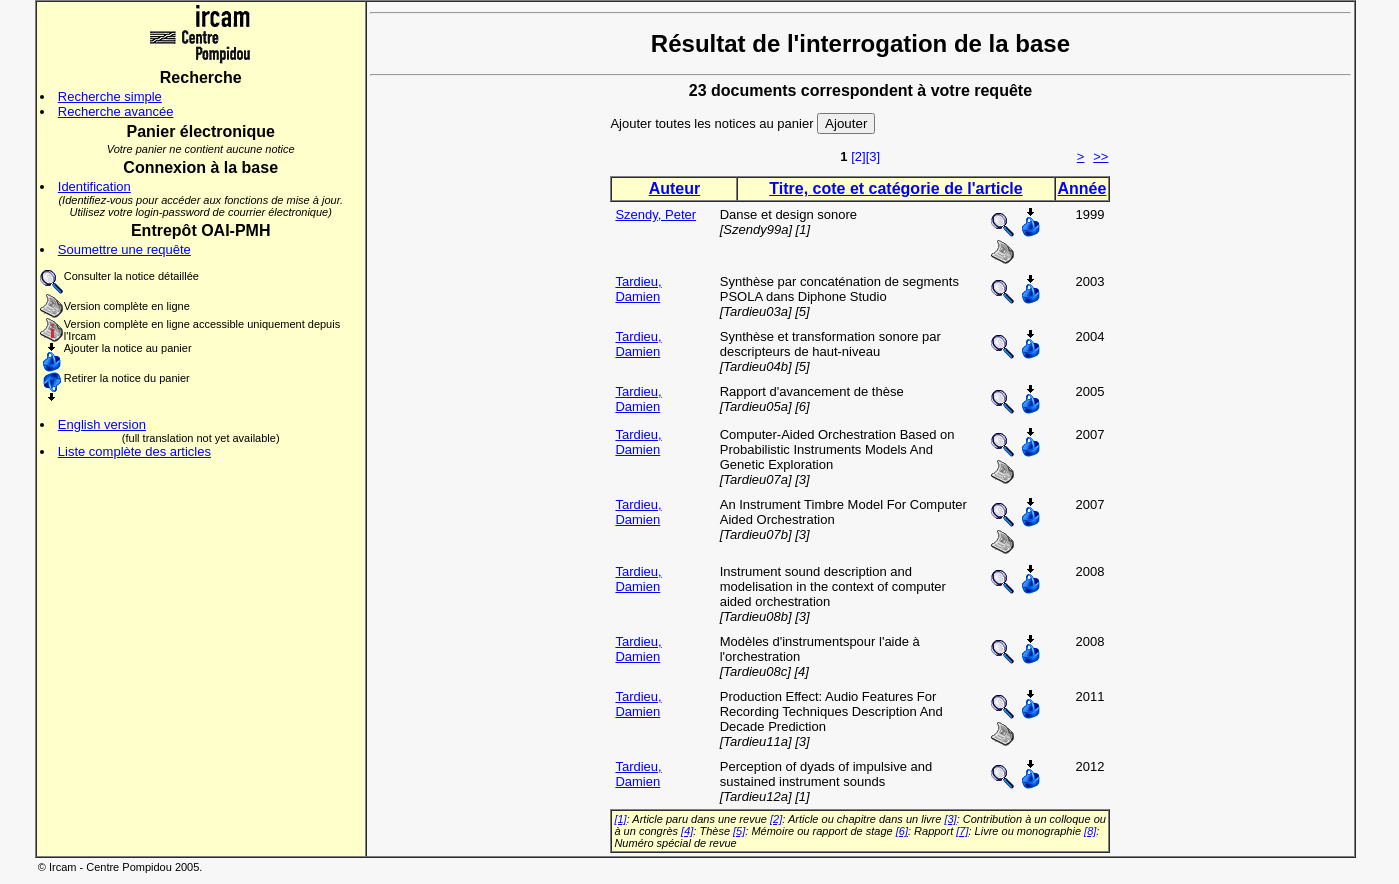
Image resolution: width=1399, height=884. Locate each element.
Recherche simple (110, 96)
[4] (687, 831)
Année (1082, 188)
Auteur (675, 188)
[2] (858, 156)
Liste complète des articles (134, 451)
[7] (962, 831)
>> (1100, 156)
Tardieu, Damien (638, 289)
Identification (94, 186)
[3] (873, 156)
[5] (739, 831)
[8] (1090, 831)
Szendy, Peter (655, 214)
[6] (902, 831)
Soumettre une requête (124, 249)
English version (102, 424)
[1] (620, 819)
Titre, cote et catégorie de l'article (895, 188)
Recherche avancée (116, 111)
